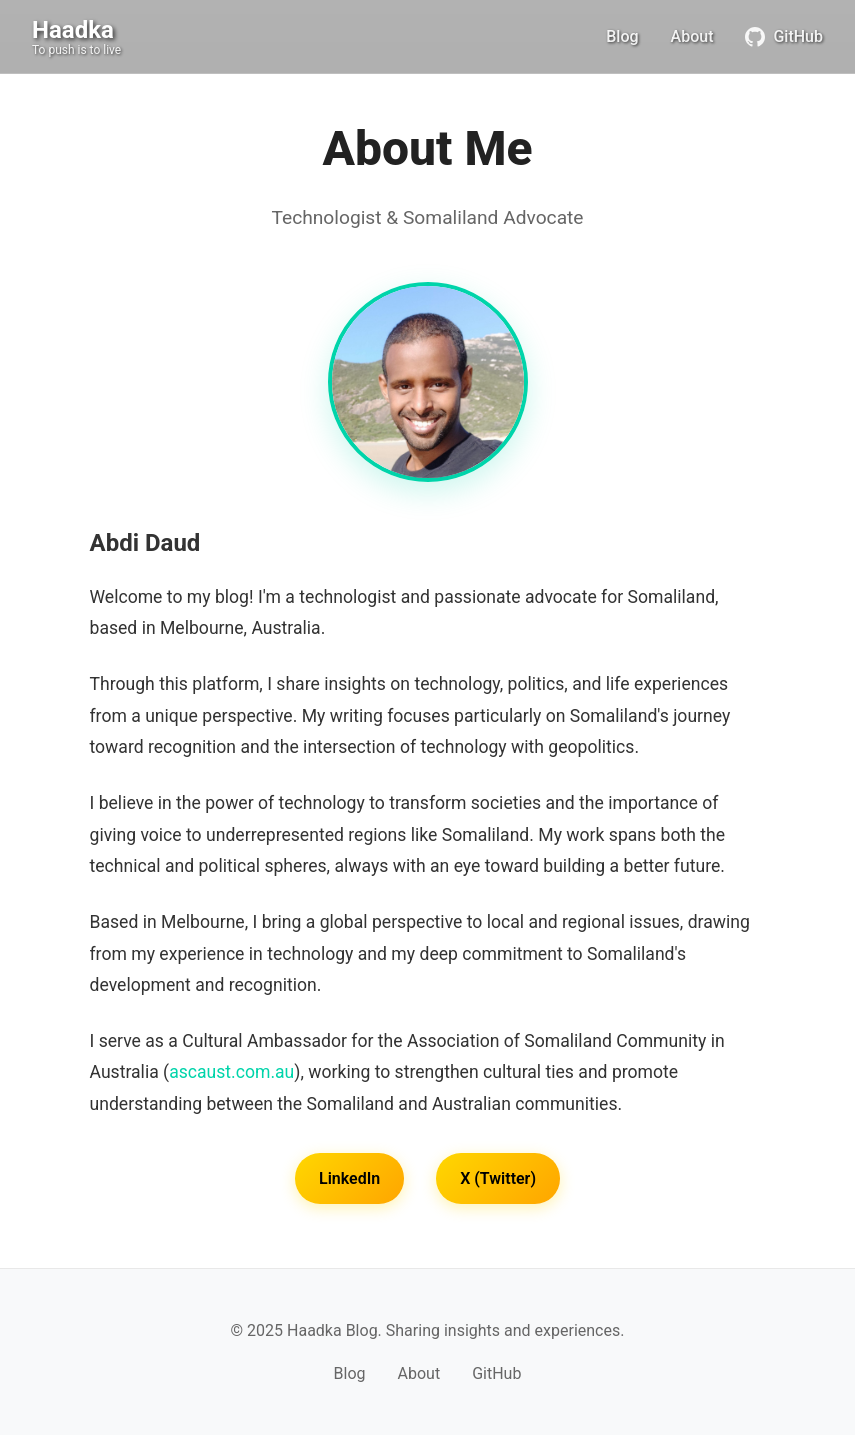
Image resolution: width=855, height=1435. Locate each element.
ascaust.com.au (231, 1072)
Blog (622, 36)
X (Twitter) (498, 1178)
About (692, 36)
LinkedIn (349, 1178)
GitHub (784, 37)
